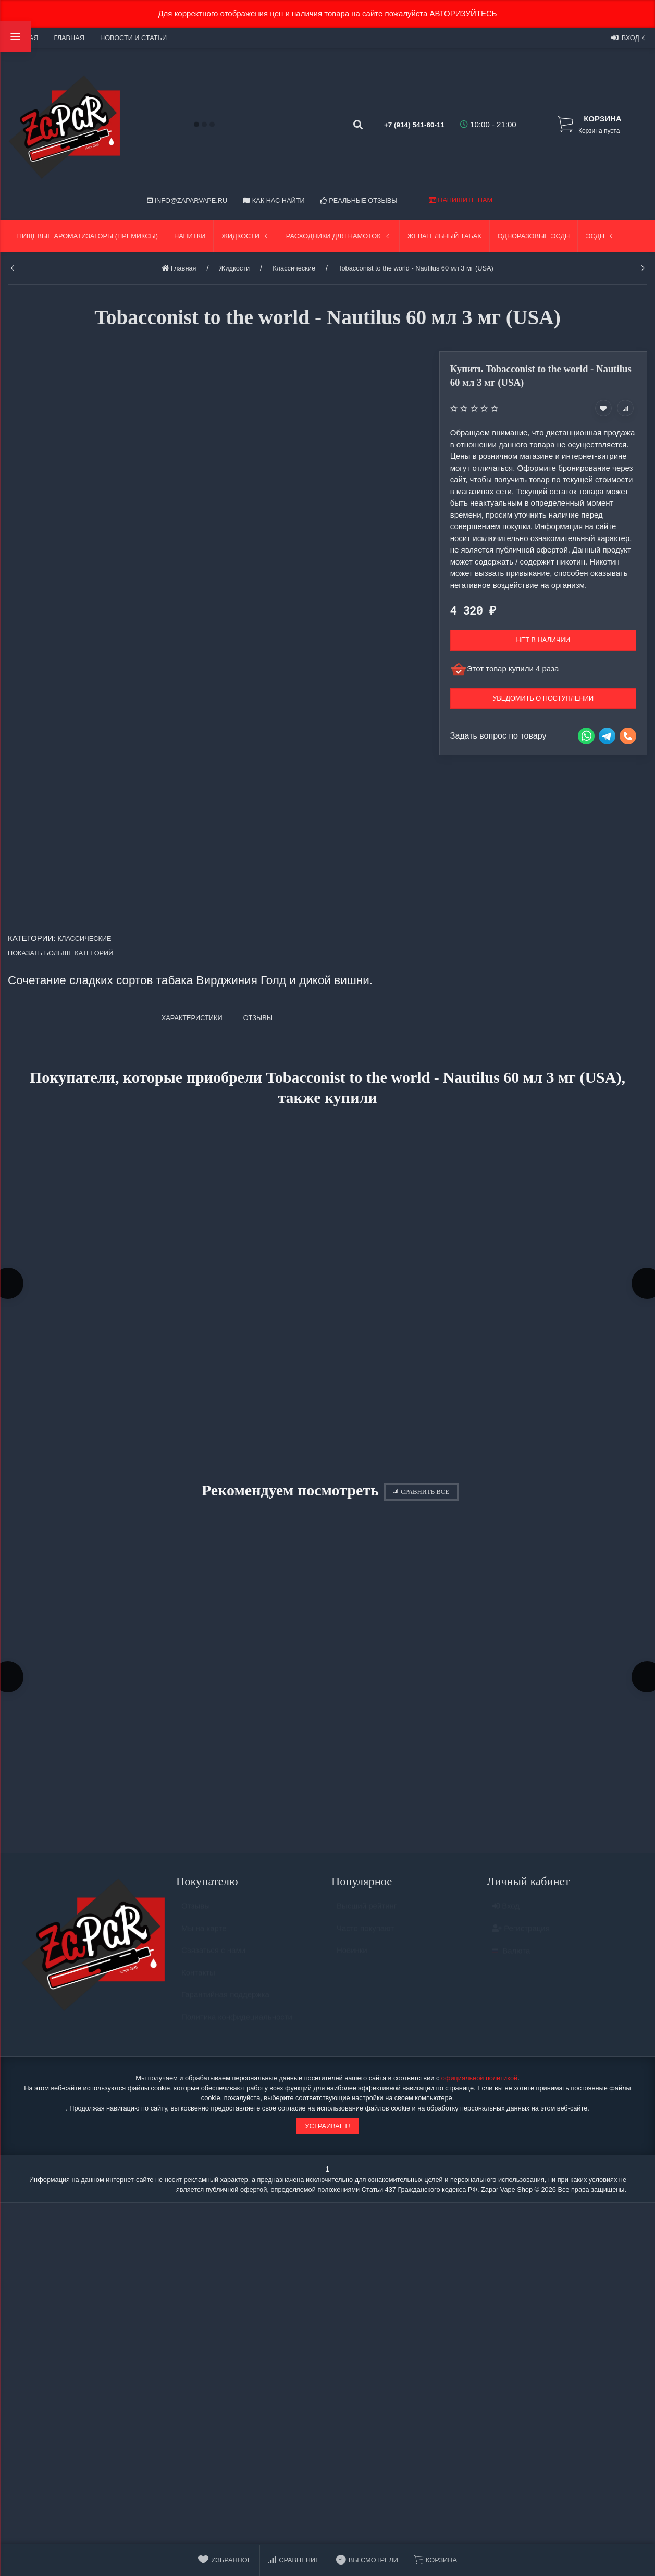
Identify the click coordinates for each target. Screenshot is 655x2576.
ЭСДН (600, 236)
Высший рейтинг (367, 1919)
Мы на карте (204, 1941)
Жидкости (245, 236)
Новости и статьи (133, 38)
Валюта (511, 1964)
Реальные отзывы (359, 200)
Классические (85, 938)
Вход (629, 37)
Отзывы (195, 1919)
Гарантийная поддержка (225, 2008)
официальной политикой (479, 2087)
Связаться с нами (213, 1963)
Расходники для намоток (338, 236)
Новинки (352, 1963)
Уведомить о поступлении (543, 698)
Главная (69, 38)
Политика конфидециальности (236, 2030)
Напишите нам (460, 200)
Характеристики (192, 1018)
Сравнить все (421, 1496)
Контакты (198, 1985)
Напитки (189, 236)
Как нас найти (273, 200)
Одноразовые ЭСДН (534, 236)
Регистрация (521, 1941)
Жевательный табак (444, 236)
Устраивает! (327, 2134)
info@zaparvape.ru (187, 200)
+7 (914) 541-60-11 (402, 124)
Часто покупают (365, 1941)
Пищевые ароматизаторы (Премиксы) (87, 236)
